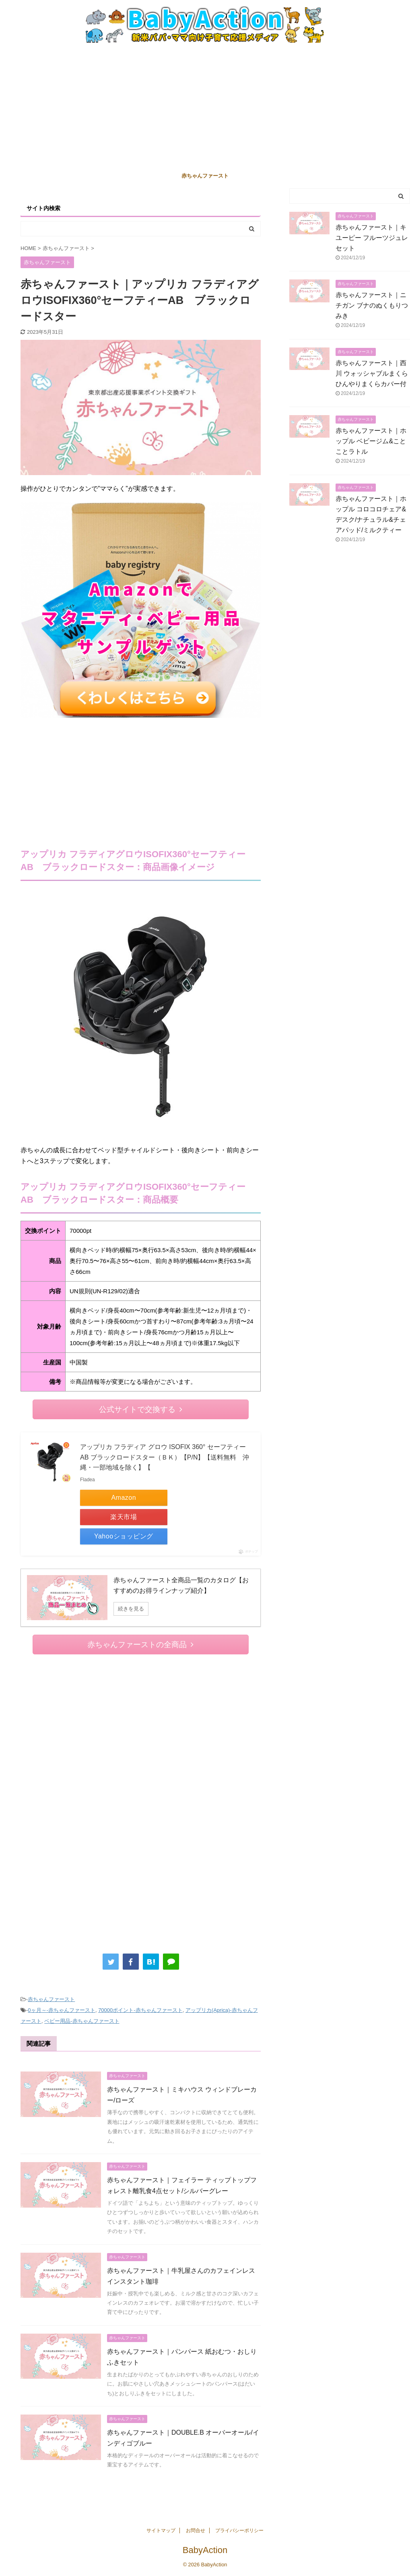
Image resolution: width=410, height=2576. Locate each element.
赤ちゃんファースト (205, 176)
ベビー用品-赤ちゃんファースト (81, 2021)
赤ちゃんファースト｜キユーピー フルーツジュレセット (372, 238)
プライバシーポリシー (239, 2530)
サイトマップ (160, 2530)
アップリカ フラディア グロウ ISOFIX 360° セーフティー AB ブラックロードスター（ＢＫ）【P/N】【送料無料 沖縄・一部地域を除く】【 (164, 1457)
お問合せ (195, 2530)
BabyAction (205, 2550)
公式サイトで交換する (140, 1409)
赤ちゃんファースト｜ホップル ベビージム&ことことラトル (371, 441)
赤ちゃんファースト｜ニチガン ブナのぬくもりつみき (372, 305)
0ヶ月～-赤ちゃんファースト (61, 2010)
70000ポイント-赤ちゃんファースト (140, 2010)
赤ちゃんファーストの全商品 (140, 1644)
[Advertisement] (205, 107)
